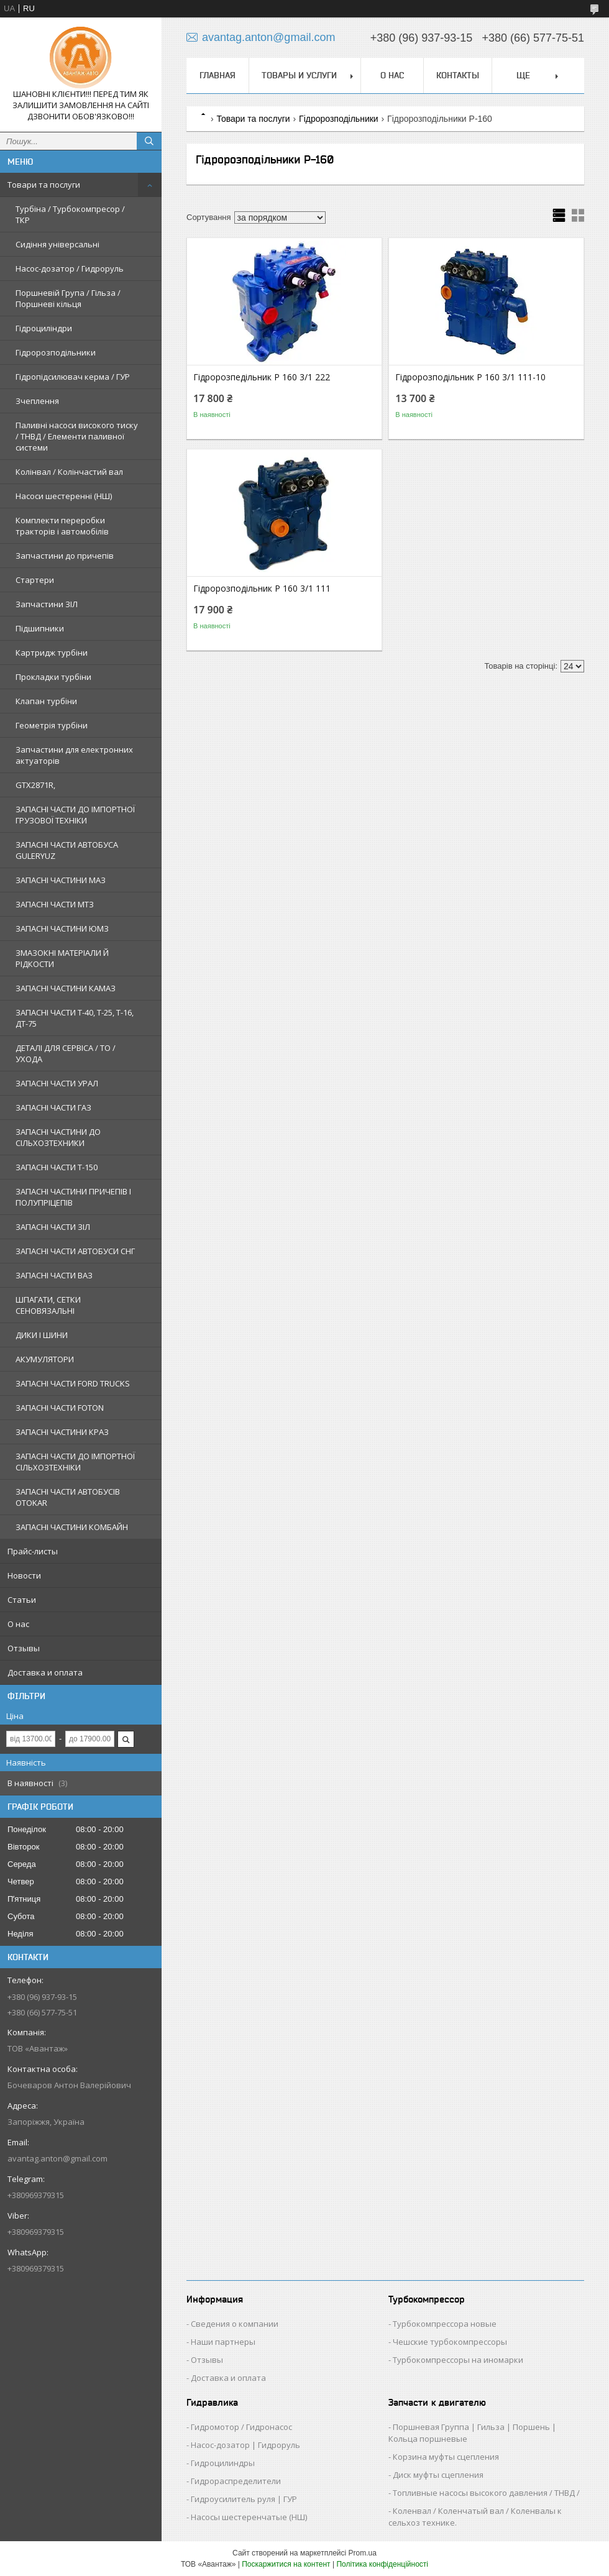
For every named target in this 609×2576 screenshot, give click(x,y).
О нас (18, 1623)
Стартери (35, 579)
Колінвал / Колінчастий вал (69, 471)
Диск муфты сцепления (438, 2474)
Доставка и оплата (45, 1672)
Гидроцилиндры (223, 2462)
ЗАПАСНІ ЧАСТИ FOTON (60, 1407)
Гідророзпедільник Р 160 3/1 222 (261, 377)
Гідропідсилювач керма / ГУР (73, 376)
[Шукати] (149, 141)
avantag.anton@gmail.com (57, 2158)
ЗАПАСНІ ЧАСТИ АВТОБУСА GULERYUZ (67, 850)
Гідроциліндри (44, 328)
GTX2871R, (35, 785)
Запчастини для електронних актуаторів (74, 755)
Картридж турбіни (52, 652)
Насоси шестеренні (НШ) (64, 496)
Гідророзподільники (56, 352)
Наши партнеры (223, 2341)
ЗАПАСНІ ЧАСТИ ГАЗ (53, 1107)
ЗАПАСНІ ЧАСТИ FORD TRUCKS (73, 1383)
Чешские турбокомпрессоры (450, 2341)
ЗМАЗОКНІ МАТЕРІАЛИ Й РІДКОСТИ (62, 958)
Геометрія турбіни (52, 725)
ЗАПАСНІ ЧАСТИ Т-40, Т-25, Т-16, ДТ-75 (75, 1018)
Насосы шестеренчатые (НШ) (249, 2517)
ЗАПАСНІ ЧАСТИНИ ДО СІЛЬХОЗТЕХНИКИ (58, 1137)
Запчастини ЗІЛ (47, 604)
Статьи (21, 1599)
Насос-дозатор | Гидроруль (245, 2444)
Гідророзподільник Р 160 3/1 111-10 (470, 377)
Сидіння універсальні (57, 244)
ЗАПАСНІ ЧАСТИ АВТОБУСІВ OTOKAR (68, 1497)
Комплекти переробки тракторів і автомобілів (62, 526)
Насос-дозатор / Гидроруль (70, 268)
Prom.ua (363, 2553)
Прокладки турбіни (53, 676)
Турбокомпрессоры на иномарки (458, 2359)
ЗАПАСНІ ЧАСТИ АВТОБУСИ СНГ (75, 1251)
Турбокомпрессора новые (445, 2323)
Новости (24, 1575)
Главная (217, 75)
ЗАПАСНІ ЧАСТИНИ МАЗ (61, 880)
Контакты (457, 75)
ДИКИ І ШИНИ (42, 1335)
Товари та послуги (43, 184)
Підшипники (40, 628)
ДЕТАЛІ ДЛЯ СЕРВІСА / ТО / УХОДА (66, 1053)
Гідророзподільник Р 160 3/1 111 (262, 588)
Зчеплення (37, 400)
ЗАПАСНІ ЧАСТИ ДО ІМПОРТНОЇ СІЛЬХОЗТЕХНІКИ (75, 1462)
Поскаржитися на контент (286, 2564)
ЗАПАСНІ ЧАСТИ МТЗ (55, 904)
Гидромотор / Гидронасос (241, 2426)
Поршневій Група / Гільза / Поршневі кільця (68, 298)
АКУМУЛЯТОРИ (45, 1359)
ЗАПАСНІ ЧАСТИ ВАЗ (54, 1275)
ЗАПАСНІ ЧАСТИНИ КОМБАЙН (72, 1527)
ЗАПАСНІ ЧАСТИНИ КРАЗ (62, 1431)
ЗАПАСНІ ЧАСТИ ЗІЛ (53, 1226)
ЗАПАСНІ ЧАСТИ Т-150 (57, 1167)
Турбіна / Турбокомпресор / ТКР (70, 214)
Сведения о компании (234, 2323)
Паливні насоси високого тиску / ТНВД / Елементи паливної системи (77, 436)
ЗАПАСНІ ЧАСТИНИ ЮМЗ (62, 928)
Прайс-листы (32, 1551)
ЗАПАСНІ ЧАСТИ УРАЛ (57, 1083)
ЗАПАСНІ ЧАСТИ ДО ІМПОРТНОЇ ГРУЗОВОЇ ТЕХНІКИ (75, 815)
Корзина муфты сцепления (446, 2456)
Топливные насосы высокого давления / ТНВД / (486, 2492)
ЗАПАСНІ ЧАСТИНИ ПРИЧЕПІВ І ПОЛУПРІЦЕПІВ (73, 1197)
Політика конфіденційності (382, 2564)
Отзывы (23, 1648)
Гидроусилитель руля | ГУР (244, 2499)
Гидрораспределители (236, 2481)
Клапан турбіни (46, 701)
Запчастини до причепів (65, 555)
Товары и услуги (299, 75)
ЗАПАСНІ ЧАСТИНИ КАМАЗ (66, 988)
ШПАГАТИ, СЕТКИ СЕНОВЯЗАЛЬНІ (48, 1305)
